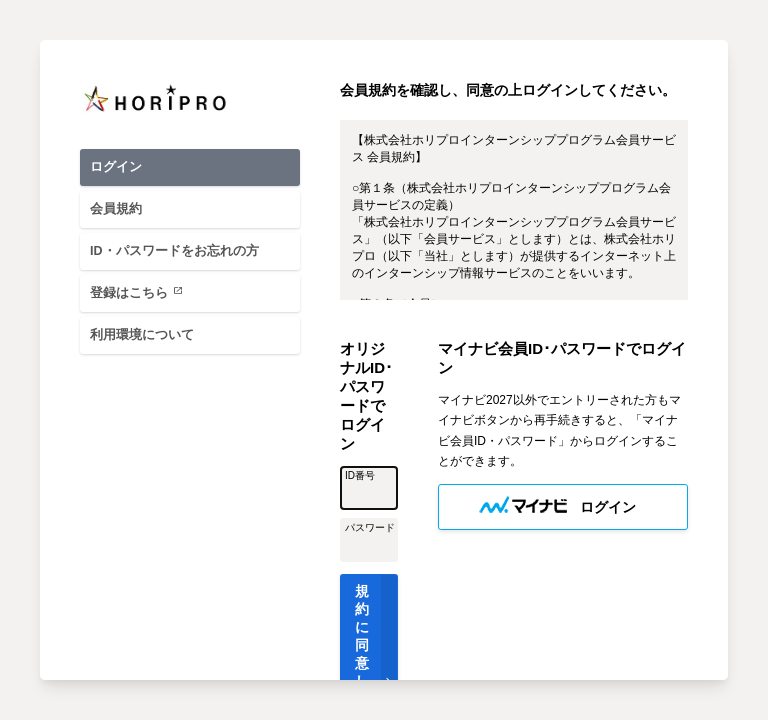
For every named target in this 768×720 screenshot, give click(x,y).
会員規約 (116, 209)
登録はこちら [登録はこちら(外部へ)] (140, 292)
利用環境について (142, 335)
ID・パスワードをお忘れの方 (174, 251)
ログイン (116, 167)
